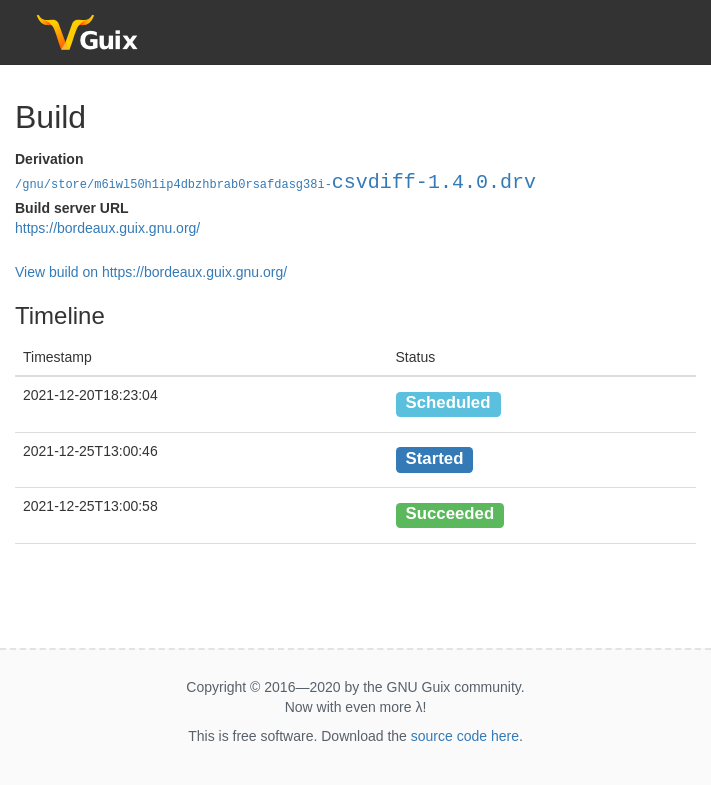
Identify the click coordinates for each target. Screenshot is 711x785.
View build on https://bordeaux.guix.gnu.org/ (151, 272)
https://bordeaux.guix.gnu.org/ (107, 228)
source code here (465, 736)
